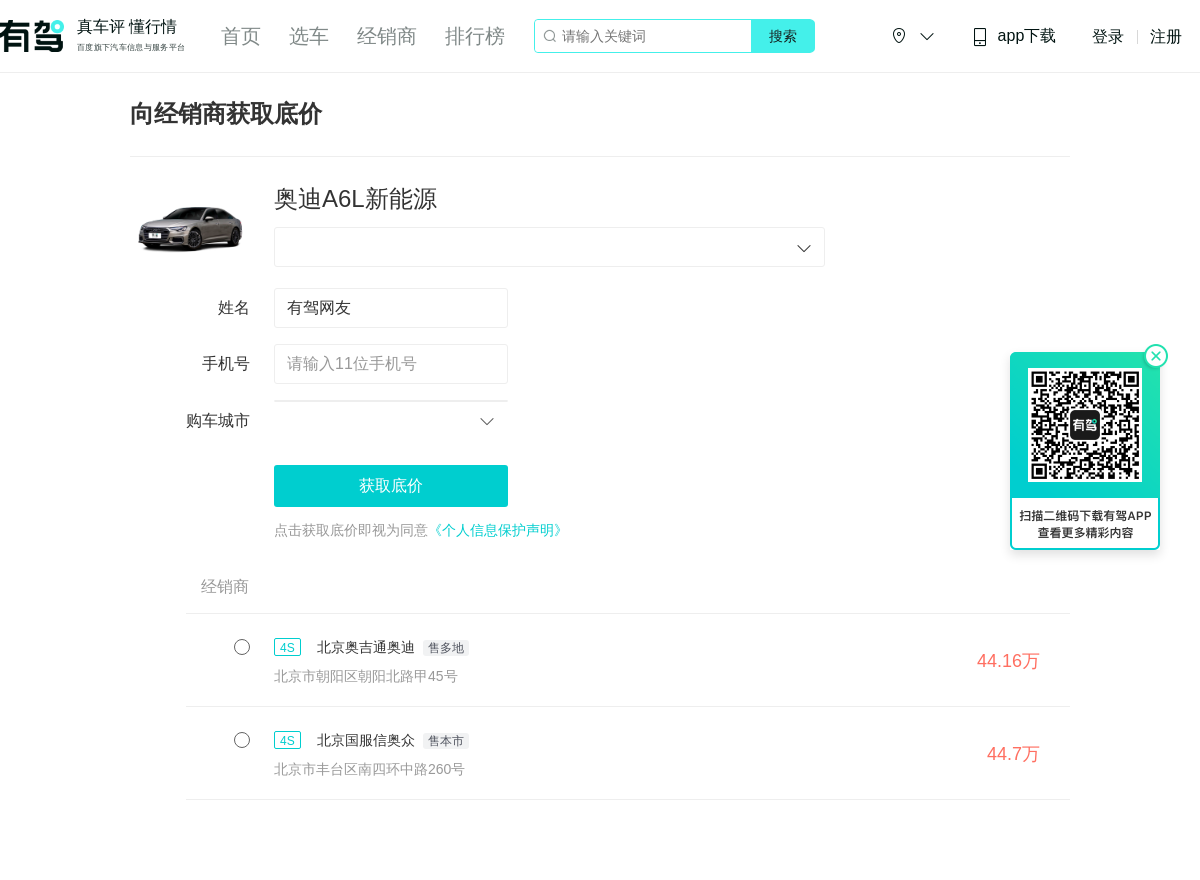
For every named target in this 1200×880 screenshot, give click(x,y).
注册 (1166, 36)
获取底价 (391, 485)
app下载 (1014, 36)
